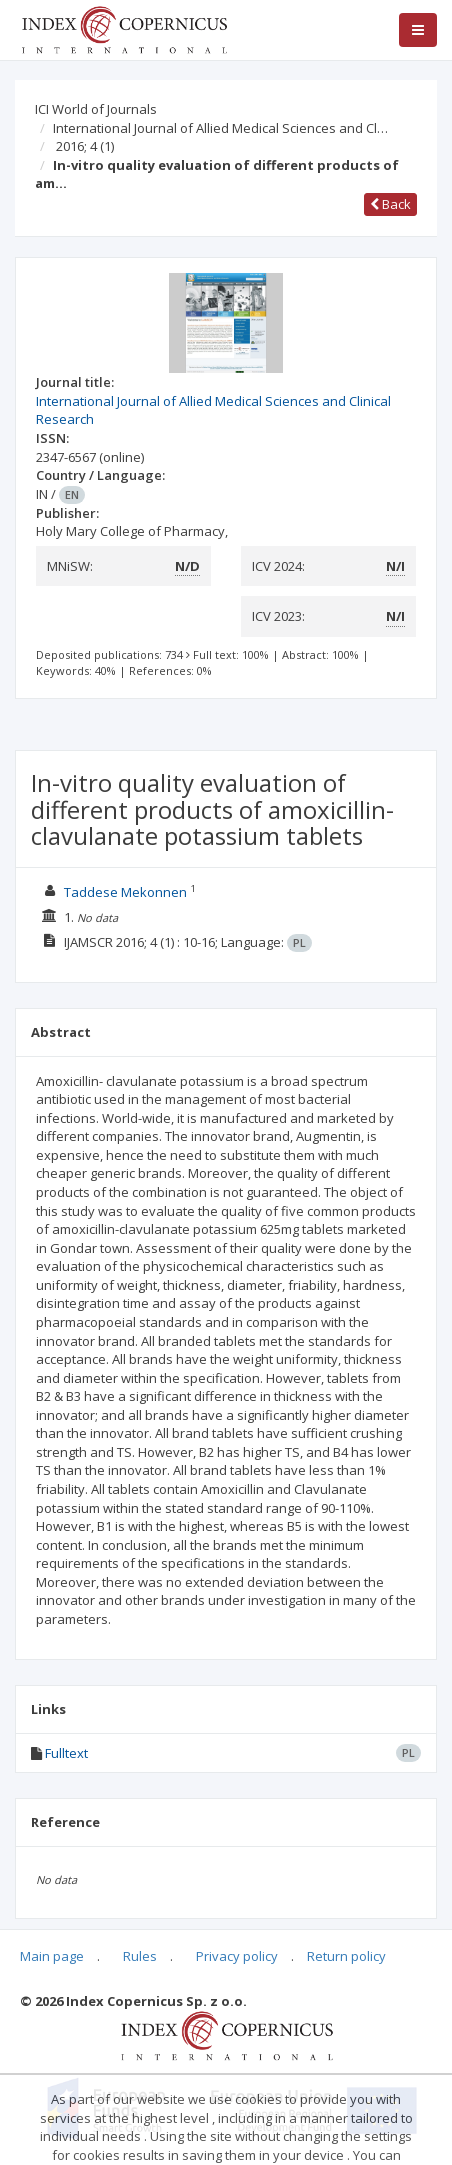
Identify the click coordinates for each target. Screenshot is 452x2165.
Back (390, 204)
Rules (140, 1956)
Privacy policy (237, 1956)
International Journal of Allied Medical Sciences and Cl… (220, 128)
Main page (52, 1956)
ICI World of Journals (96, 109)
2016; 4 (85, 146)
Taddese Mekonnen (125, 892)
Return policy (346, 1956)
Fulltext (66, 1753)
